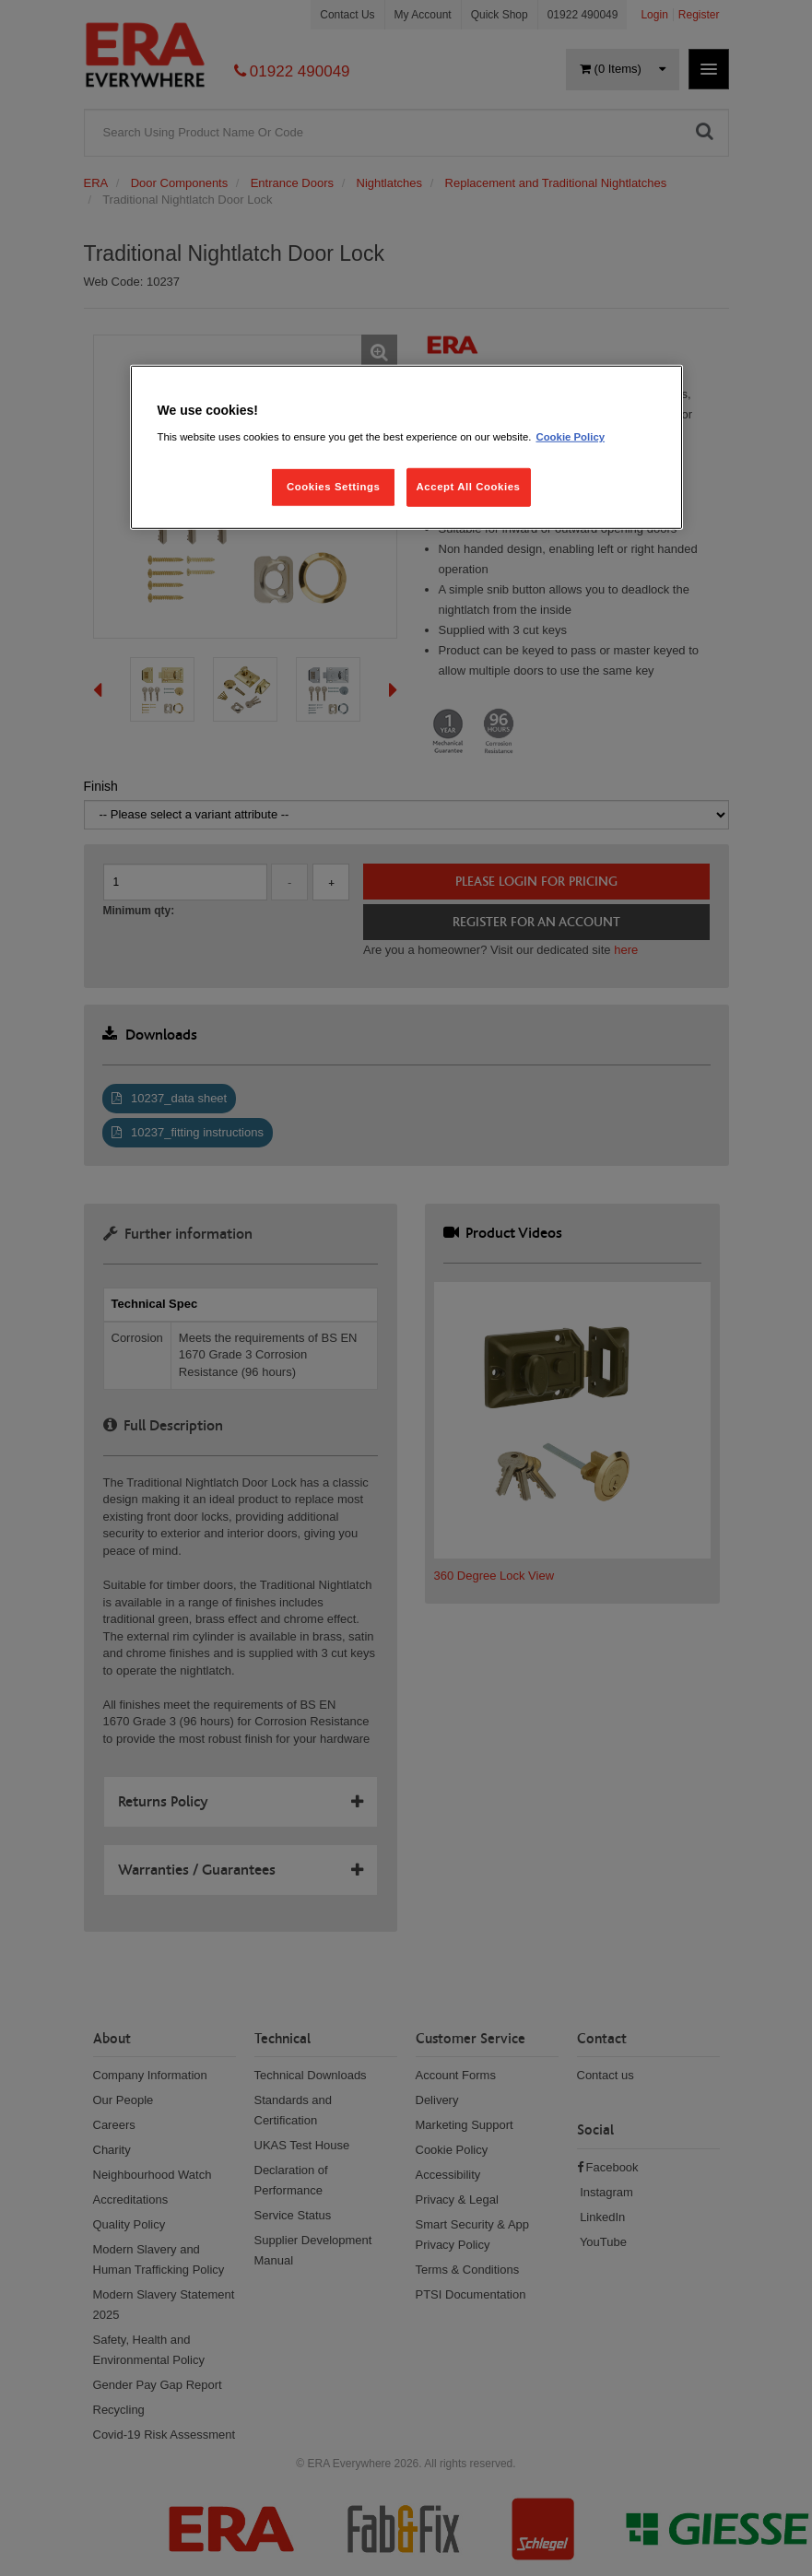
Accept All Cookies (469, 486)
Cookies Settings (333, 486)
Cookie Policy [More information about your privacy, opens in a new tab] (570, 436)
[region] (406, 447)
